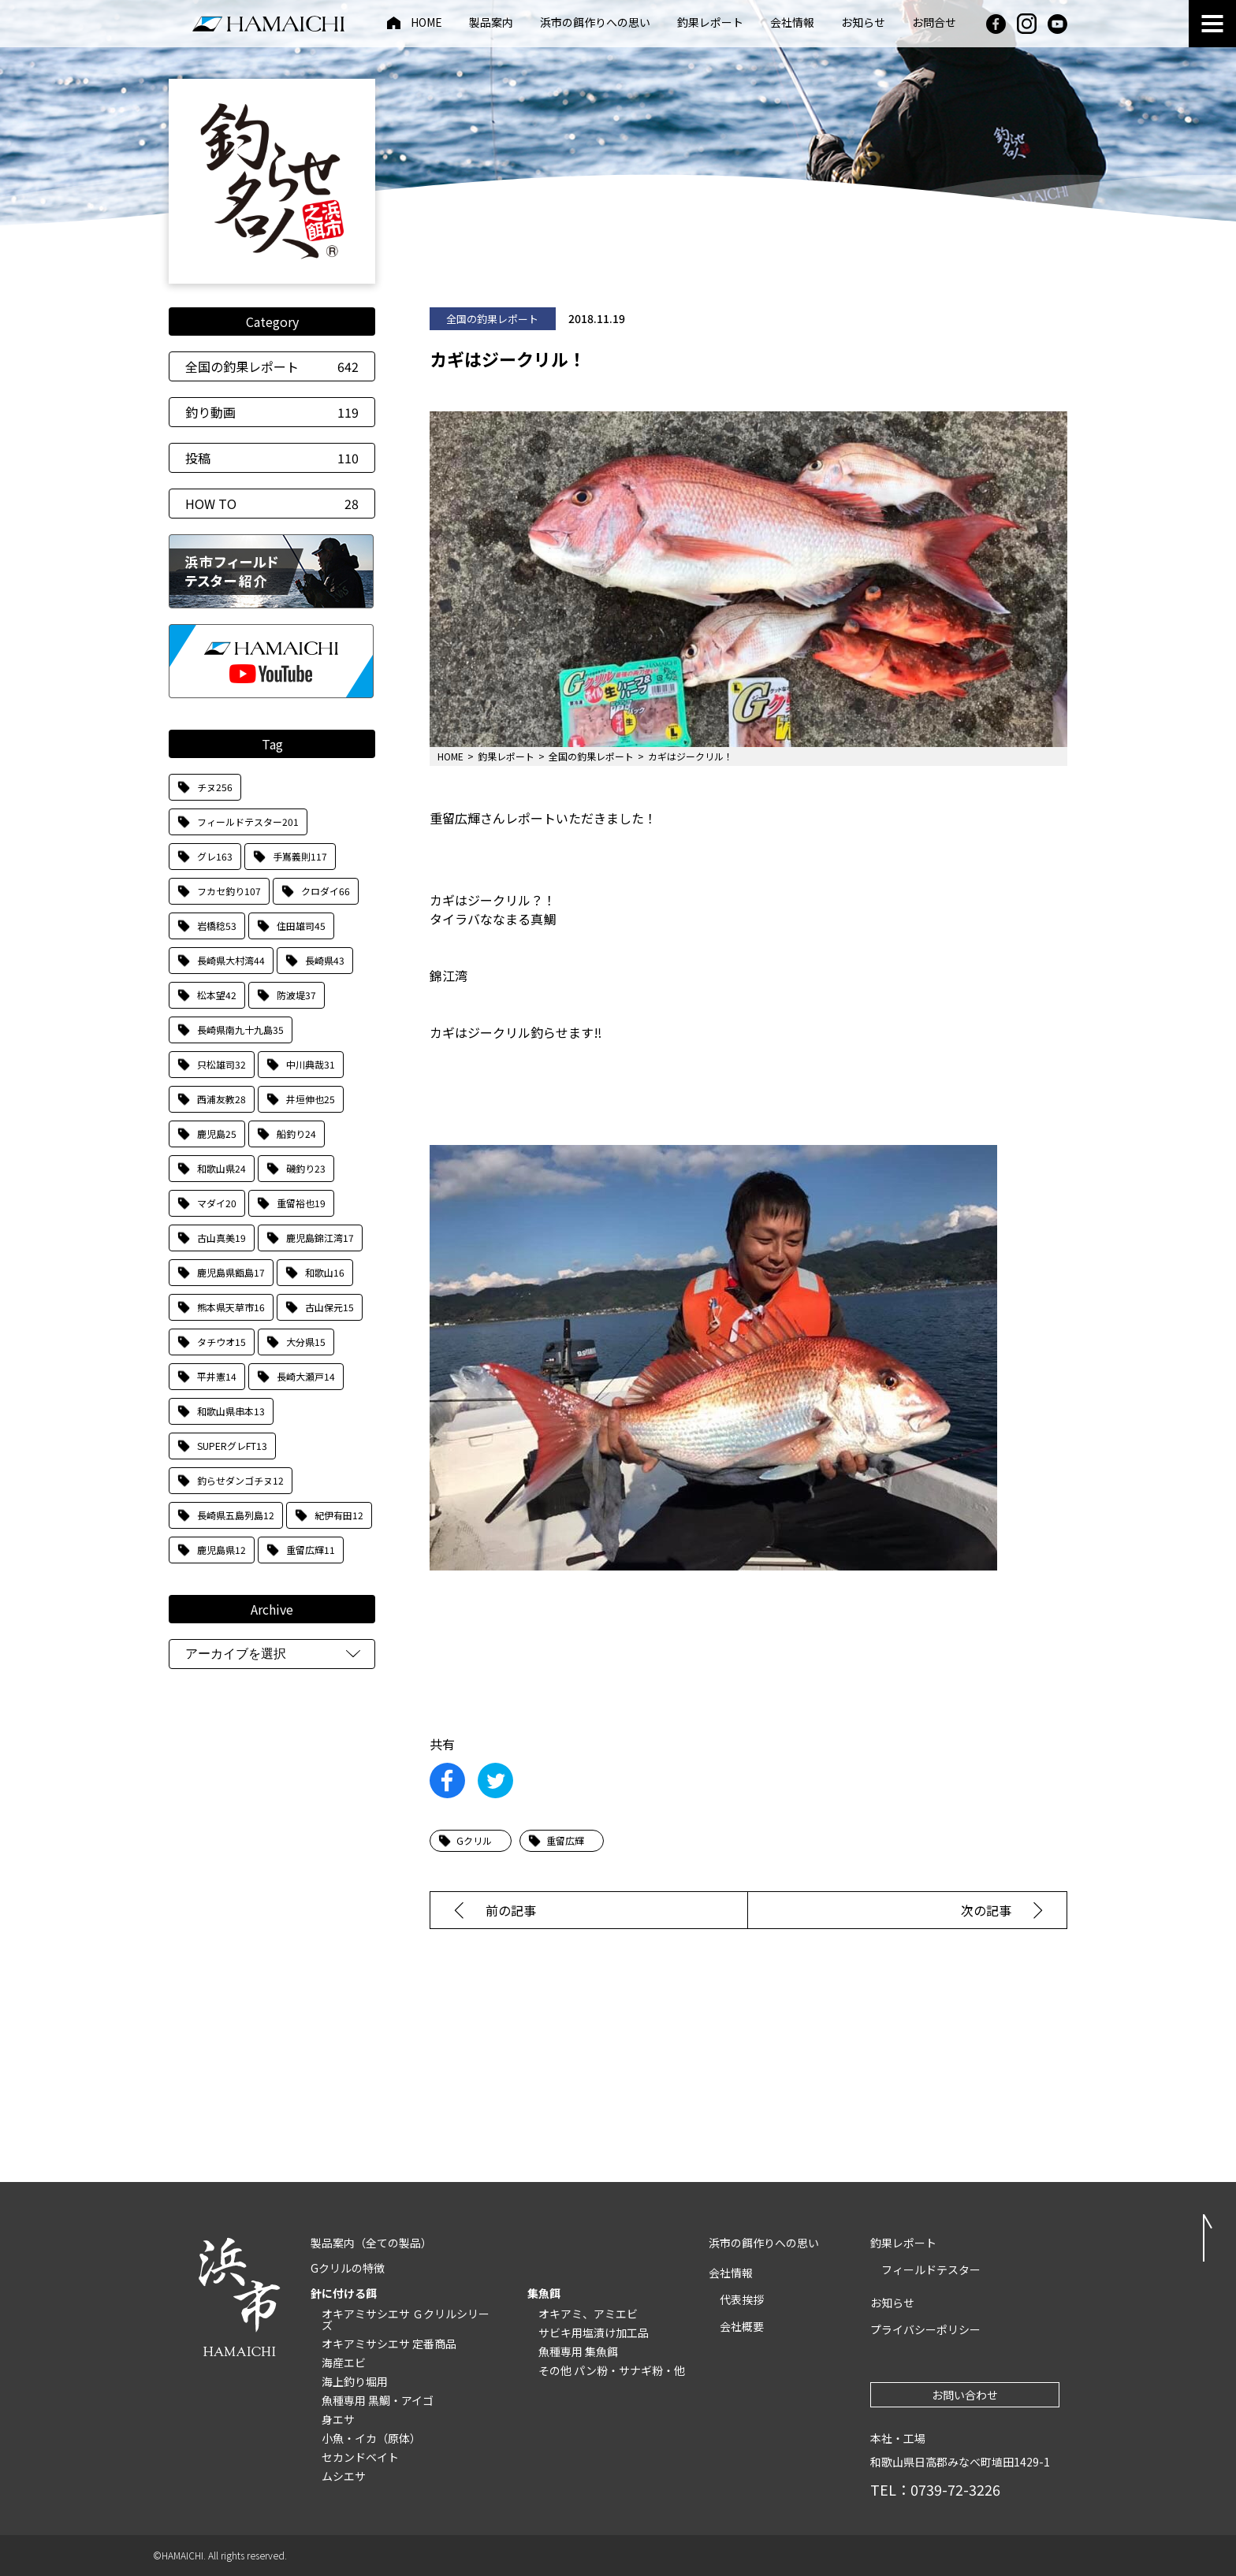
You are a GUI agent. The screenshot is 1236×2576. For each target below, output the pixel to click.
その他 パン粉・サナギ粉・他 (611, 2370)
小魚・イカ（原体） (371, 2438)
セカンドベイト (360, 2457)
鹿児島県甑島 (231, 1272)
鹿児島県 (221, 1549)
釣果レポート (710, 23)
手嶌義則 (300, 856)
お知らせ (863, 23)
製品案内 (491, 23)
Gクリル (474, 1840)
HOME (426, 23)
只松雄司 (221, 1064)
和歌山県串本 (231, 1411)
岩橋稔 (216, 925)
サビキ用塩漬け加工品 (593, 2332)
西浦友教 (221, 1099)
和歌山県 (221, 1168)
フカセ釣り (229, 891)
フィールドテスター (248, 821)
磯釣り (306, 1168)
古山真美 (221, 1237)
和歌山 (324, 1272)
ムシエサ (344, 2476)
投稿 (272, 457)
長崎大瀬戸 (306, 1376)
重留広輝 (310, 1549)
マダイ (216, 1203)
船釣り (296, 1133)
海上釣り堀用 (355, 2381)
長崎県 (324, 960)
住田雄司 (301, 925)
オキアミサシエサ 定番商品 (389, 2343)
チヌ (215, 787)
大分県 (306, 1341)
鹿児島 (216, 1133)
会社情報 (792, 23)
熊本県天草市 (231, 1307)
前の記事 (511, 1910)
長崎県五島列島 (235, 1515)
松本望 (216, 995)
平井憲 (216, 1376)
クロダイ (325, 891)
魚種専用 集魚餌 (578, 2351)
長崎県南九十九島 (240, 1029)
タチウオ (221, 1341)
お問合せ (934, 23)
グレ (215, 856)
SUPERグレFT (232, 1445)
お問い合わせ (965, 2395)
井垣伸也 (310, 1099)
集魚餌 (543, 2293)
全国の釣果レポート (272, 366)
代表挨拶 (742, 2299)
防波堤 (296, 995)
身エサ (338, 2419)
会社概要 (742, 2326)
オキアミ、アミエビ (588, 2313)
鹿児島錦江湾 (320, 1237)
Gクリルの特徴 (348, 2268)
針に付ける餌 (344, 2293)
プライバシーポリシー (925, 2329)
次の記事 (986, 1910)
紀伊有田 (339, 1515)
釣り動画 (272, 412)
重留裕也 (301, 1203)
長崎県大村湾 (231, 960)
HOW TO (272, 503)
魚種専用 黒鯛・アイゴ (378, 2400)
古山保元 (329, 1307)
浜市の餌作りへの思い (595, 23)
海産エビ (344, 2362)
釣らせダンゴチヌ (240, 1480)
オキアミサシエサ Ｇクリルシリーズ (406, 2319)
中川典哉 (310, 1064)
